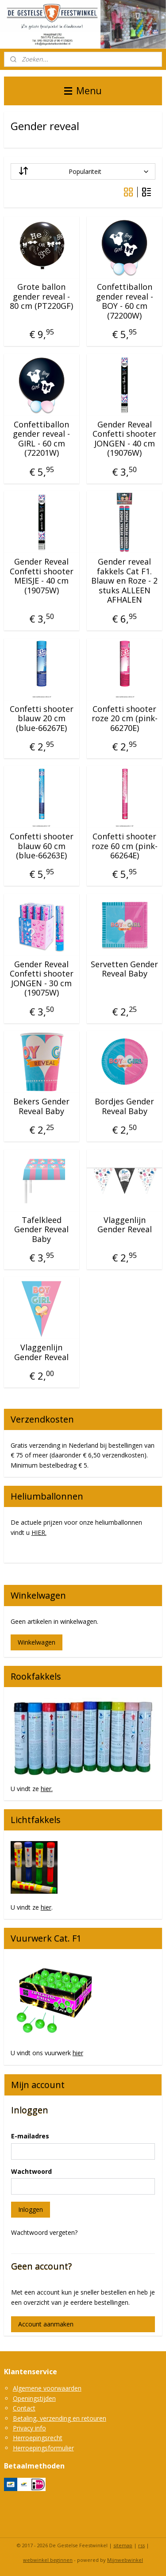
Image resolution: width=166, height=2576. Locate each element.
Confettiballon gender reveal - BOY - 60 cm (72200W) (124, 301)
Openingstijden (34, 2398)
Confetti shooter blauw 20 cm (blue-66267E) (41, 718)
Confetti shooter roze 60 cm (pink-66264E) (125, 846)
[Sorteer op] (83, 171)
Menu (83, 91)
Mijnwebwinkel (125, 2560)
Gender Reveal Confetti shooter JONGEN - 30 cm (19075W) (41, 979)
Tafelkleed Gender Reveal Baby (41, 1229)
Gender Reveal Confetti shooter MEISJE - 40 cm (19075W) (41, 576)
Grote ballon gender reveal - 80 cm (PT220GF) (41, 296)
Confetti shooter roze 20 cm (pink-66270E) (125, 718)
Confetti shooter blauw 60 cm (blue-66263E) (41, 846)
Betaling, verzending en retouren (59, 2418)
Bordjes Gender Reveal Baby (124, 1106)
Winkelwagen (36, 1642)
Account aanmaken (45, 2324)
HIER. (38, 1532)
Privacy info (29, 2428)
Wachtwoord (31, 2171)
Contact (24, 2408)
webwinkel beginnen (48, 2560)
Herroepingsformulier (43, 2448)
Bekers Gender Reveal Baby (41, 1106)
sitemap (122, 2545)
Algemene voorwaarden (47, 2388)
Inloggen (30, 2209)
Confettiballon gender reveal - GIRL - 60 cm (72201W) (41, 439)
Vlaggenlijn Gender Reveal (124, 1224)
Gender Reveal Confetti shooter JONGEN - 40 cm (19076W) (124, 439)
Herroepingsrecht (37, 2438)
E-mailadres (30, 2136)
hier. (47, 1788)
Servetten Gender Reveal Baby (124, 969)
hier (46, 1907)
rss (141, 2545)
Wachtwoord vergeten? (44, 2232)
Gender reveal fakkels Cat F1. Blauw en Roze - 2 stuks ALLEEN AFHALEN (124, 581)
